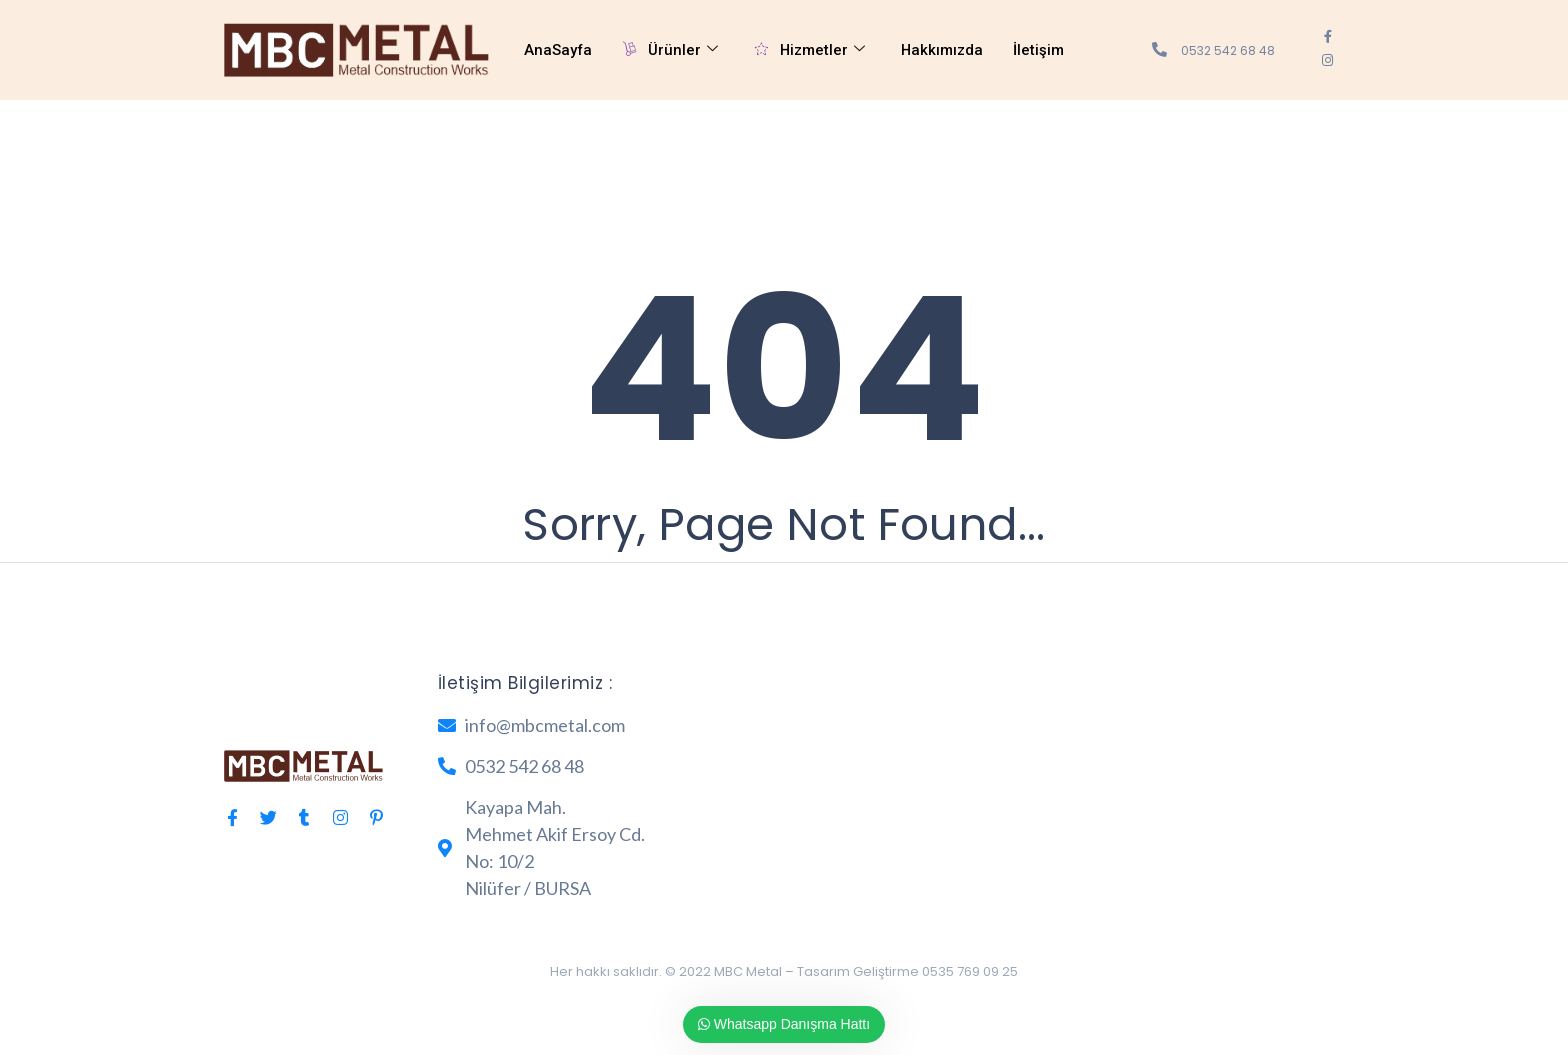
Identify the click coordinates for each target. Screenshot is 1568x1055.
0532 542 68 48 (1228, 50)
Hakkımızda (944, 50)
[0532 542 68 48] (1159, 49)
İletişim (1041, 50)
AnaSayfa (558, 50)
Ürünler (671, 50)
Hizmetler (811, 50)
